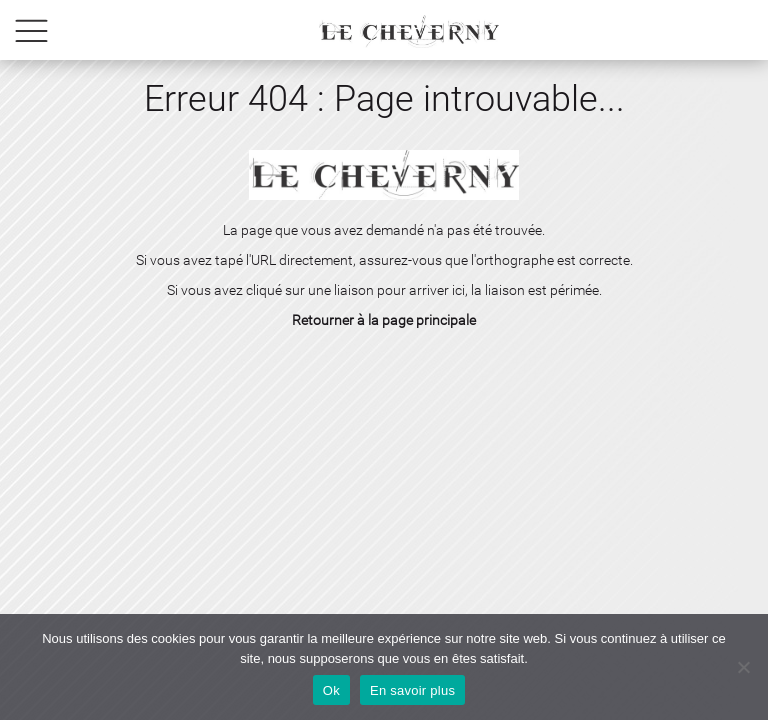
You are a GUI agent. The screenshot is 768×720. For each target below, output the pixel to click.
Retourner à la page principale (384, 320)
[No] (743, 667)
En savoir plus (412, 690)
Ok (331, 690)
